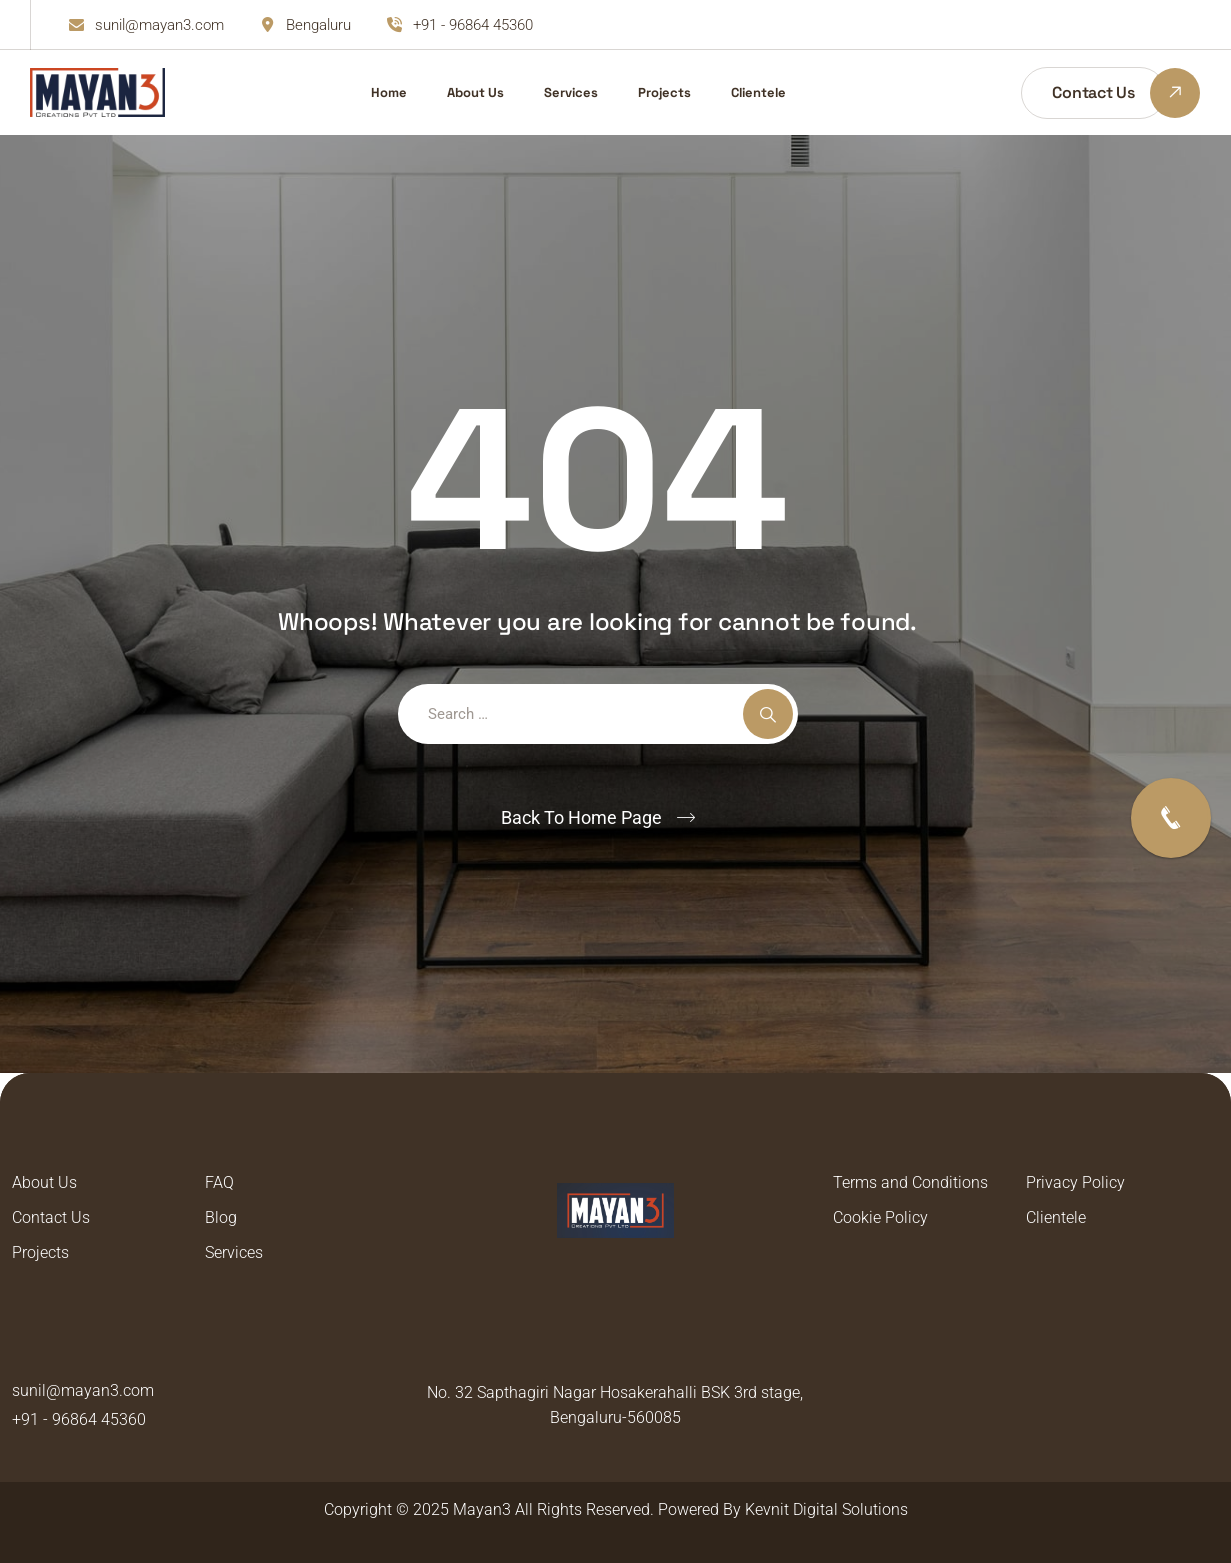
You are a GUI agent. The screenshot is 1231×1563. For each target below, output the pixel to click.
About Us (475, 92)
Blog (221, 1217)
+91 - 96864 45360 (473, 25)
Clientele (758, 92)
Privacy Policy (1075, 1182)
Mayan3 (482, 1509)
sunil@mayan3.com (159, 25)
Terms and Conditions (910, 1182)
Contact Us (51, 1217)
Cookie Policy (880, 1217)
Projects (664, 92)
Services (571, 92)
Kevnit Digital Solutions (826, 1509)
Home (389, 92)
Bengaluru (318, 25)
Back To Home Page (581, 817)
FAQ (219, 1182)
